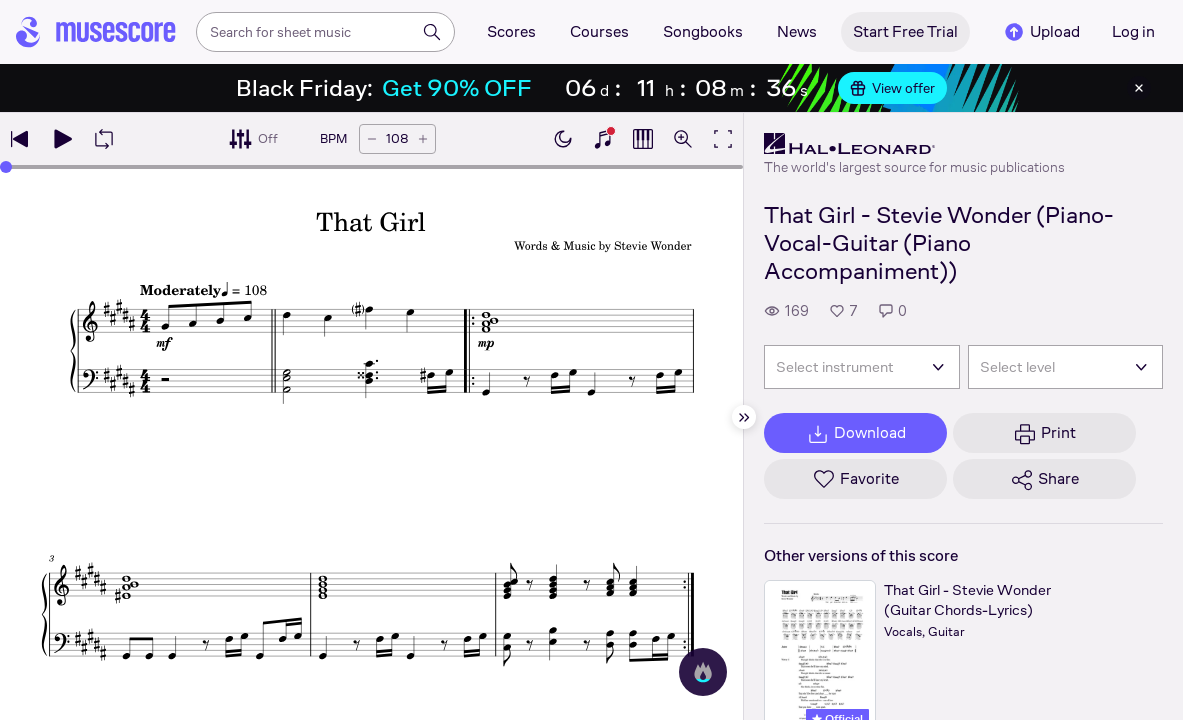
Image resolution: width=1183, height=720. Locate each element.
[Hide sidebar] (744, 417)
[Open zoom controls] (683, 139)
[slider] (6, 167)
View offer (892, 88)
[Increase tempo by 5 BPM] (423, 139)
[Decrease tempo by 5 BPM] (372, 139)
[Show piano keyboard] (603, 139)
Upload (1041, 32)
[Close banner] (1139, 88)
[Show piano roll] (643, 139)
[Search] (432, 32)
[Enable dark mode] (563, 139)
